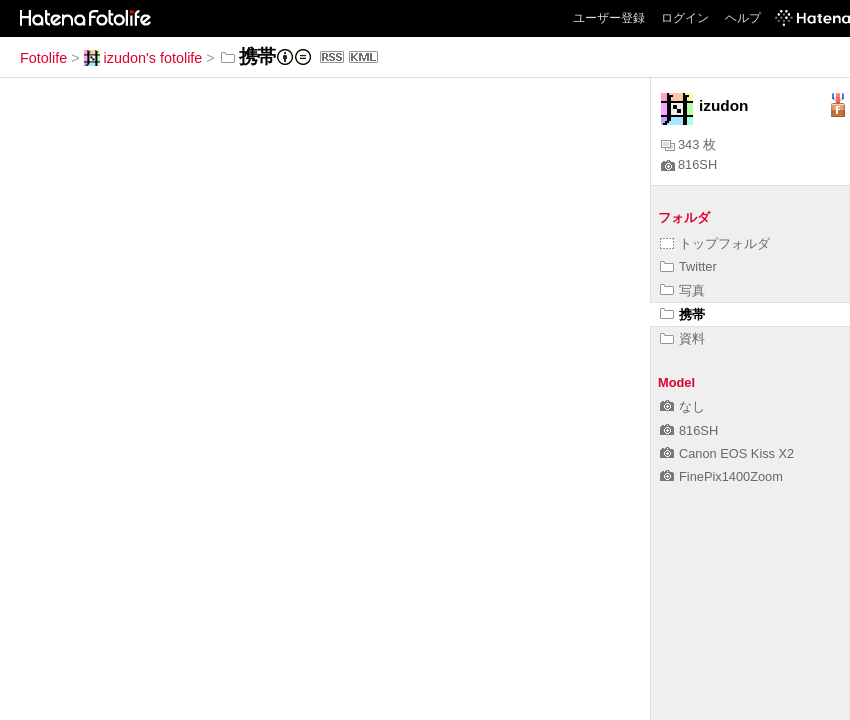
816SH (689, 164)
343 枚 (688, 144)
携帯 (682, 314)
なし (682, 406)
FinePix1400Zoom (721, 476)
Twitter (688, 266)
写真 (682, 290)
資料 (682, 338)
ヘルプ (743, 18)
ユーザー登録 (609, 18)
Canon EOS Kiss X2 (727, 453)
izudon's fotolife (143, 58)
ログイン (685, 18)
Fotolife (43, 58)
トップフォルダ (715, 243)
